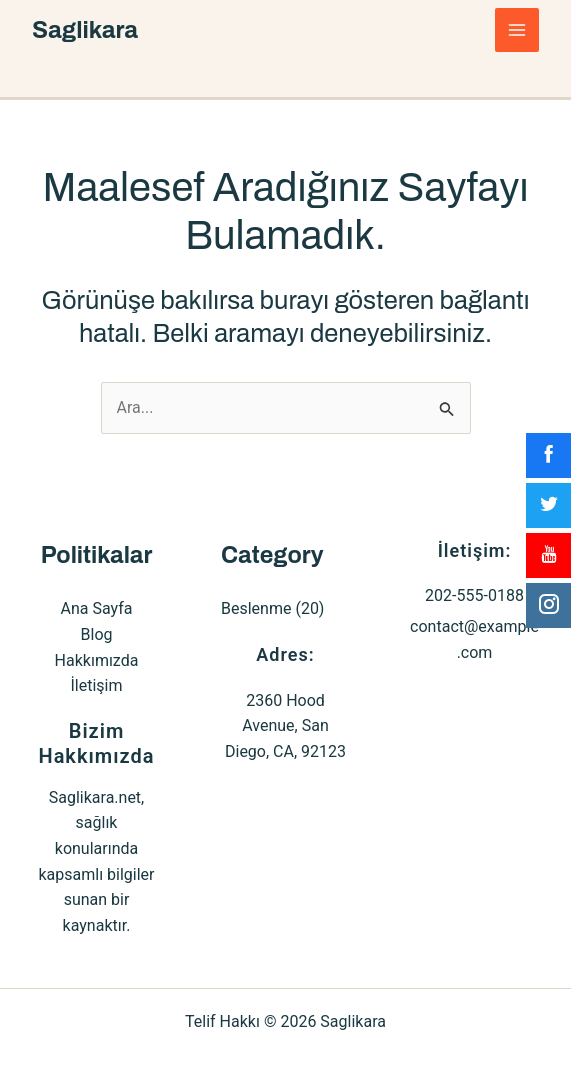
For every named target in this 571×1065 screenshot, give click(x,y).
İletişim (96, 685)
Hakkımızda (97, 660)
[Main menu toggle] (517, 30)
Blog (97, 634)
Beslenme (256, 608)
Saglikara (85, 30)
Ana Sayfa (97, 608)
